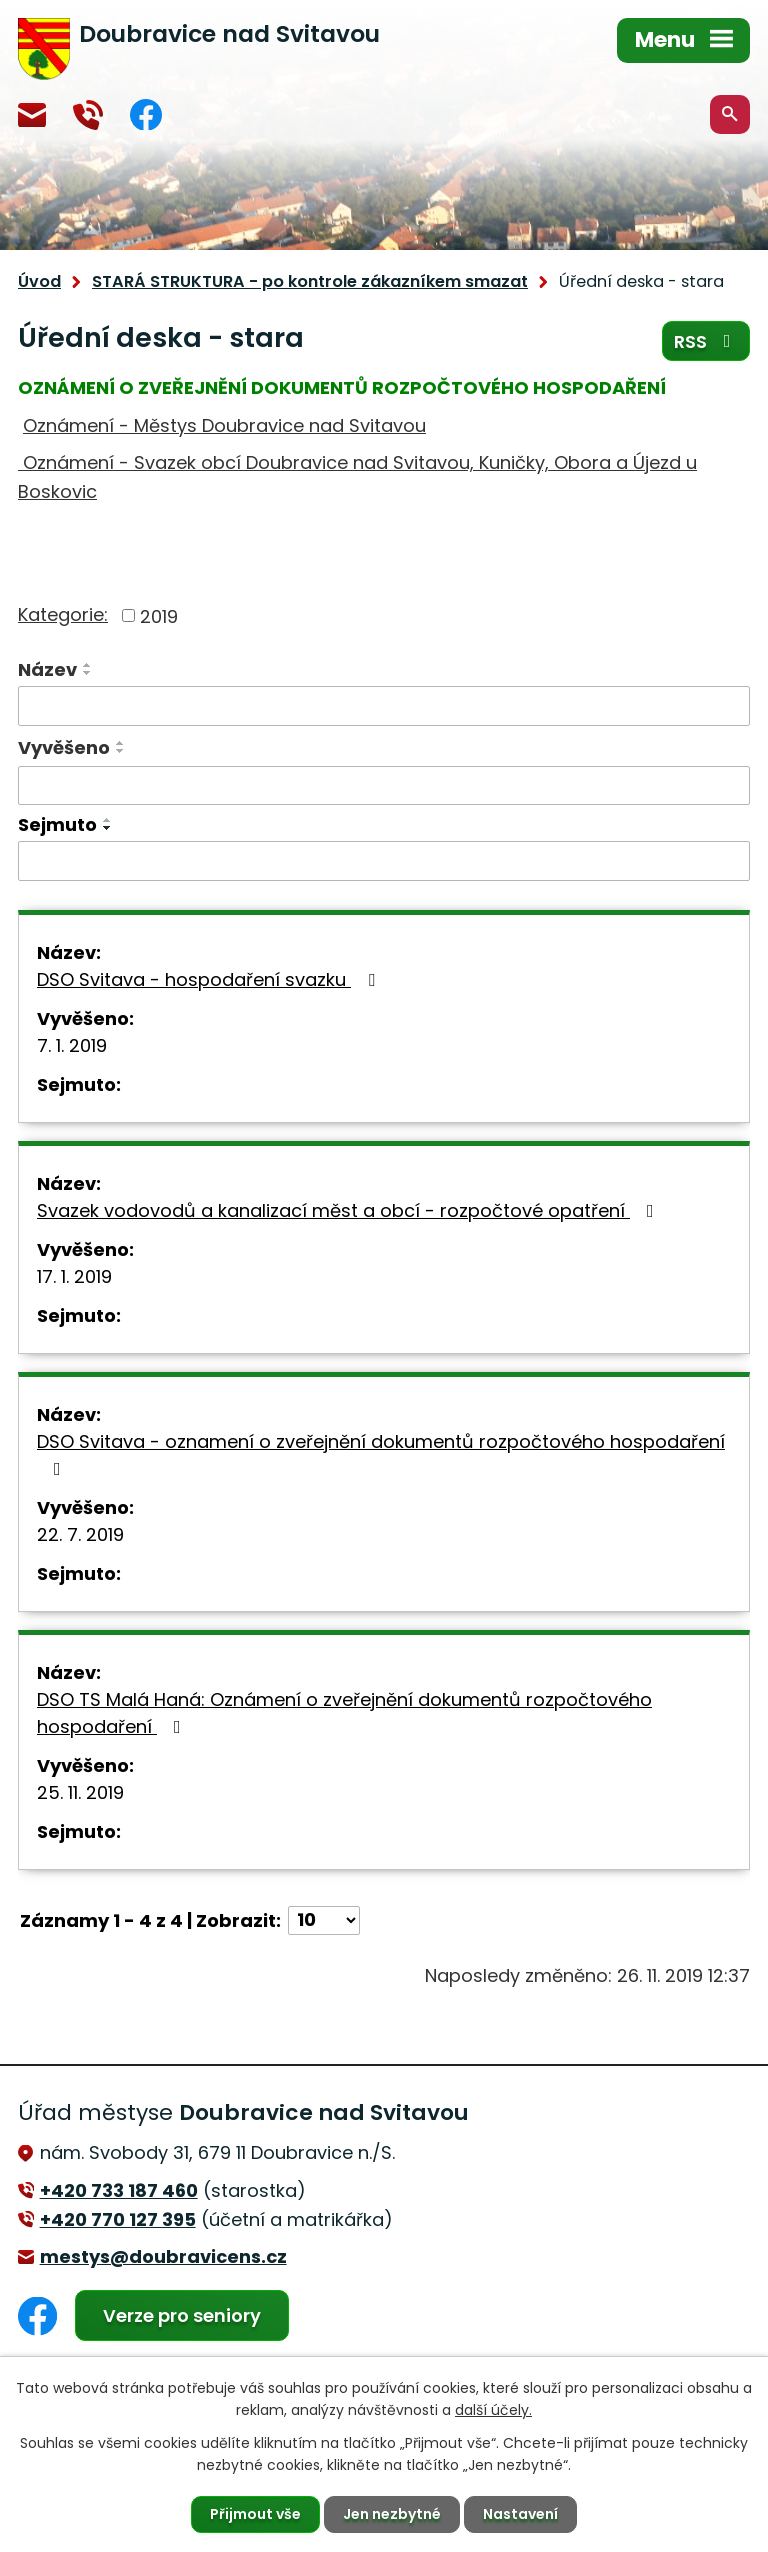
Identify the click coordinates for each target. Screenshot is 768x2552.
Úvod (39, 281)
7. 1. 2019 (72, 1045)
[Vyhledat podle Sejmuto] (384, 861)
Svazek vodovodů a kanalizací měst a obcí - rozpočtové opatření (349, 1210)
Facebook (146, 114)
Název (47, 669)
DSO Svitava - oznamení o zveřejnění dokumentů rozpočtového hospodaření (381, 1453)
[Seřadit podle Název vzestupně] (88, 665)
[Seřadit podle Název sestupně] (88, 673)
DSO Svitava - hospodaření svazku (210, 979)
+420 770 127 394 (88, 115)
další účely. (493, 2410)
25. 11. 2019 (80, 1792)
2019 (159, 615)
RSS (706, 341)
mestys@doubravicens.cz (32, 115)
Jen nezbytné (392, 2514)
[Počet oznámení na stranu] (324, 1920)
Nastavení (520, 2514)
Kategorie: (63, 614)
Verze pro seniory (182, 2315)
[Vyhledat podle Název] (384, 706)
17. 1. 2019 (74, 1276)
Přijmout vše (255, 2514)
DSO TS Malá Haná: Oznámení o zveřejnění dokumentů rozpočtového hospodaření (344, 1713)
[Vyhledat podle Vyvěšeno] (384, 786)
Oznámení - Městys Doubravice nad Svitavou (224, 425)
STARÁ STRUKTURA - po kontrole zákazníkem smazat (310, 281)
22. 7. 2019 (80, 1534)
